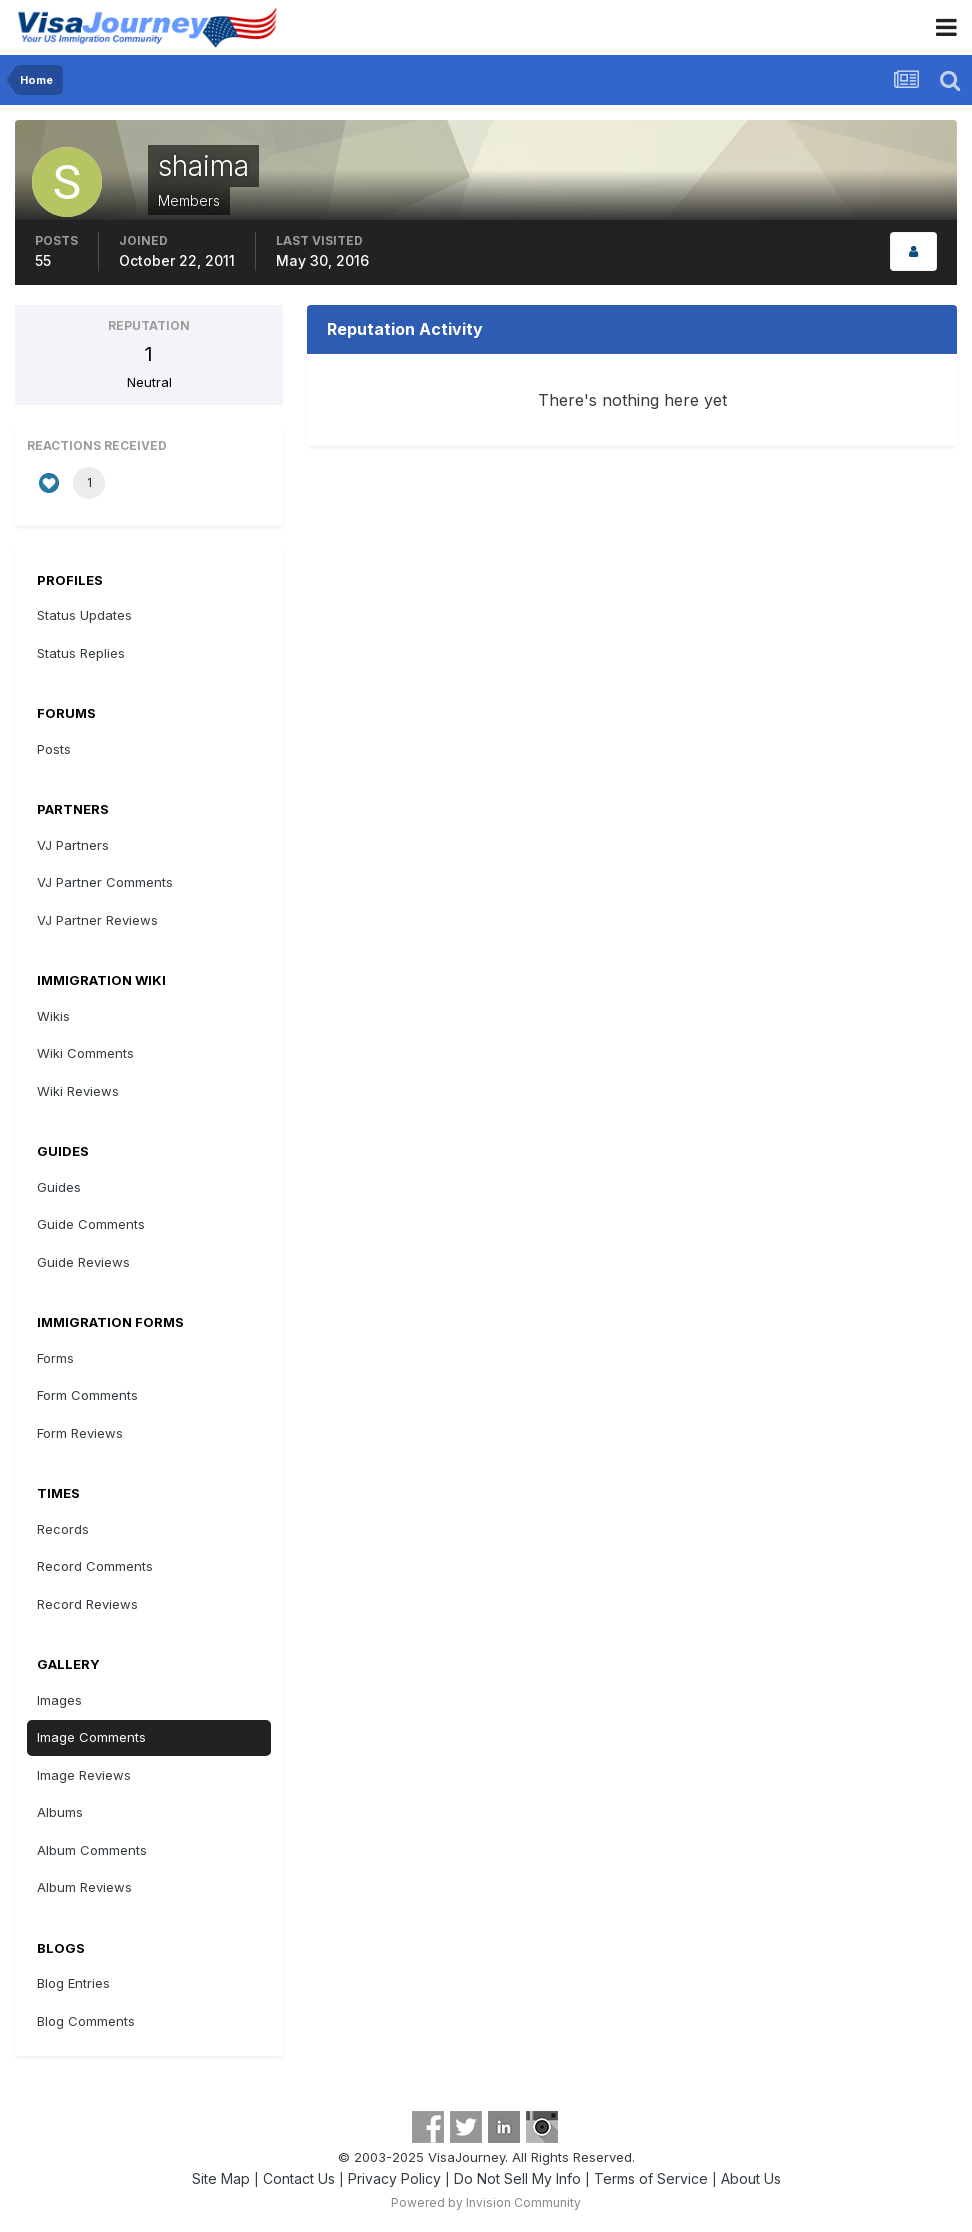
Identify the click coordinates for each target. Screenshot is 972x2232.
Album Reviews (84, 1887)
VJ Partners (73, 845)
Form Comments (87, 1395)
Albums (60, 1812)
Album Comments (92, 1850)
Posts (54, 749)
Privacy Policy (394, 2178)
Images (59, 1700)
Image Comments (91, 1737)
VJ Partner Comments (105, 882)
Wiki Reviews (78, 1091)
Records (63, 1529)
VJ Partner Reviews (97, 920)
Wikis (53, 1016)
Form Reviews (80, 1433)
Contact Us (299, 2178)
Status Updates (84, 615)
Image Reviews (84, 1775)
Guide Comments (91, 1224)
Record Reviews (87, 1604)
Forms (55, 1358)
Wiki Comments (85, 1053)
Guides (59, 1187)
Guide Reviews (83, 1262)
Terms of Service (651, 2178)
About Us (751, 2178)
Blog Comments (86, 2021)
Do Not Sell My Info (517, 2178)
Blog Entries (73, 1983)
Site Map (221, 2178)
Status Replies (81, 653)
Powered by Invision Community (486, 2202)
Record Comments (95, 1566)
